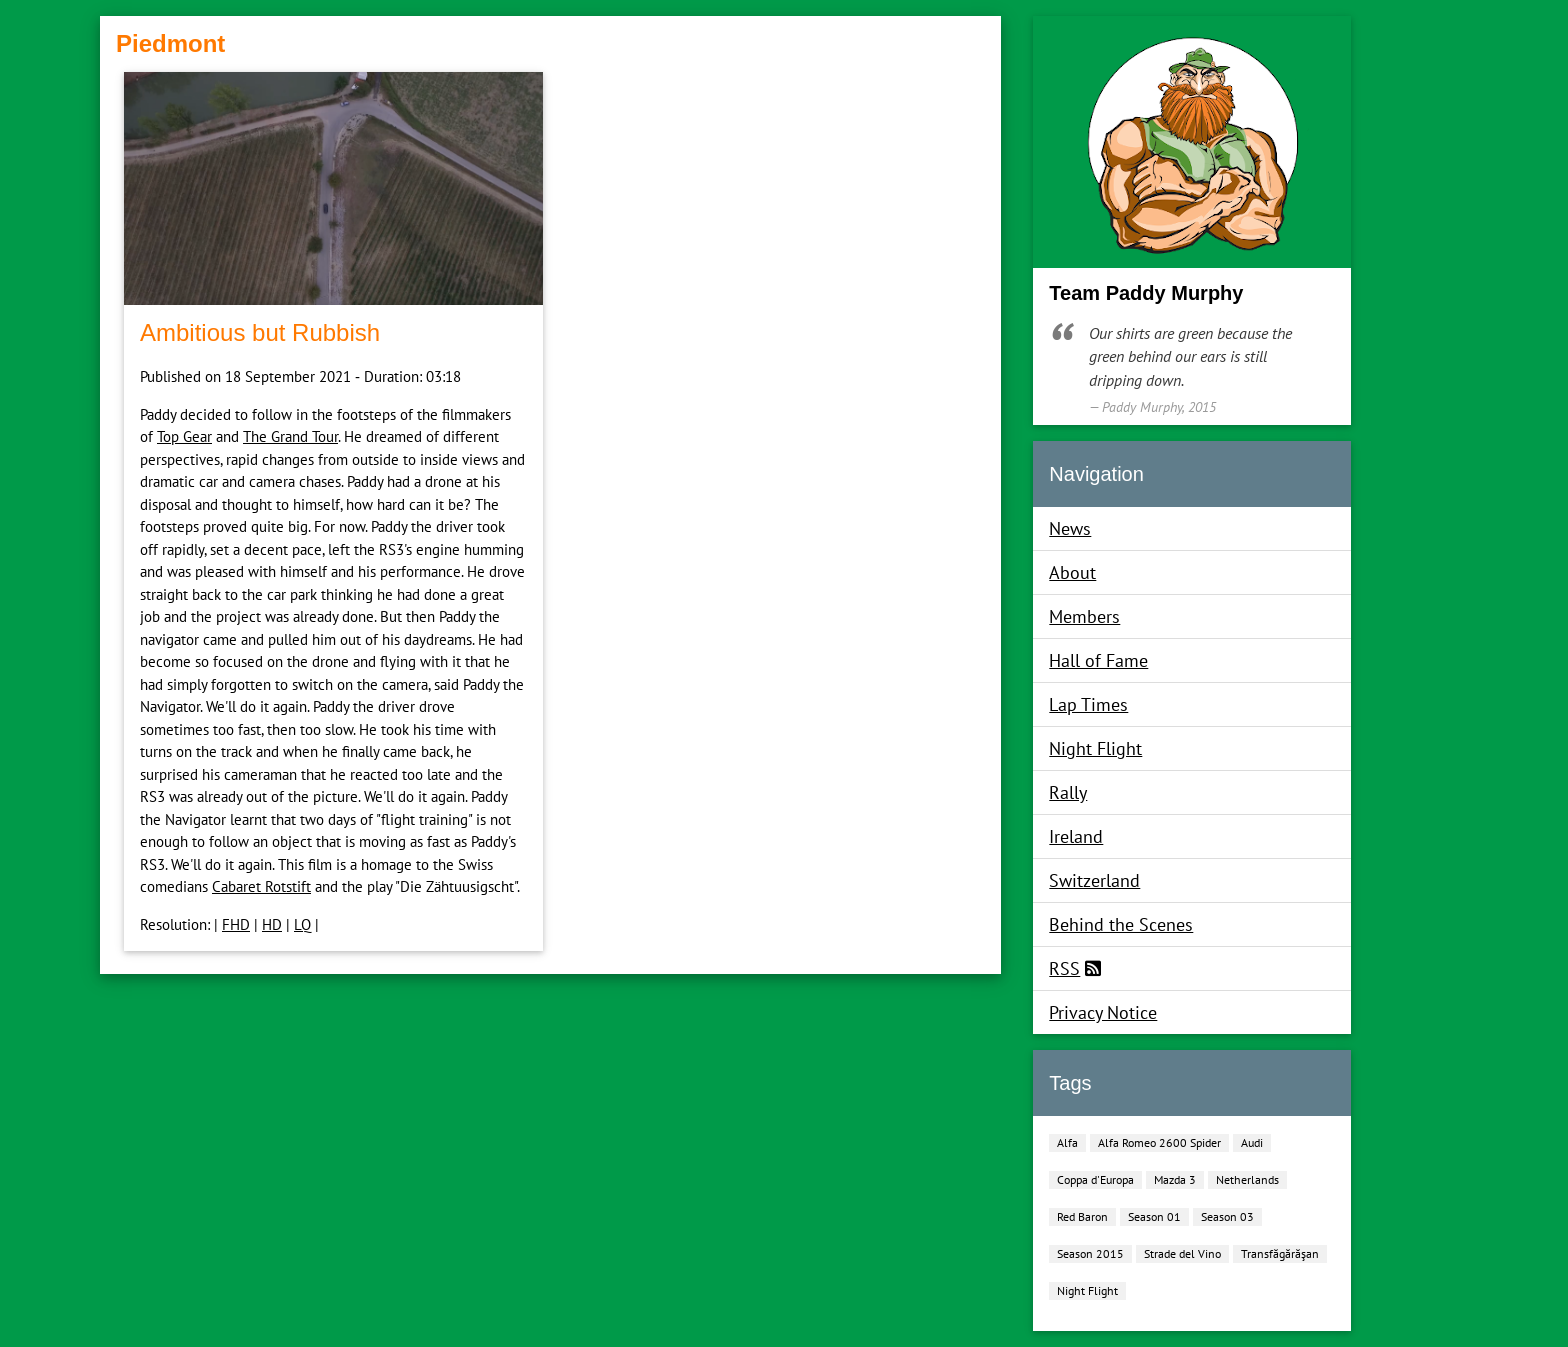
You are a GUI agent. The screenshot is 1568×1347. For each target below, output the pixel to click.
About (1072, 572)
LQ (302, 924)
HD (272, 924)
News (1070, 528)
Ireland (1076, 836)
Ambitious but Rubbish (260, 332)
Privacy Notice (1103, 1012)
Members (1084, 616)
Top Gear (184, 436)
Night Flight (1095, 748)
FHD (236, 924)
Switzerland (1094, 880)
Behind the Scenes (1121, 924)
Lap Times (1088, 704)
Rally (1068, 792)
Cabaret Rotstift (261, 886)
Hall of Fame (1098, 660)
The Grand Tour (290, 436)
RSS (1064, 968)
